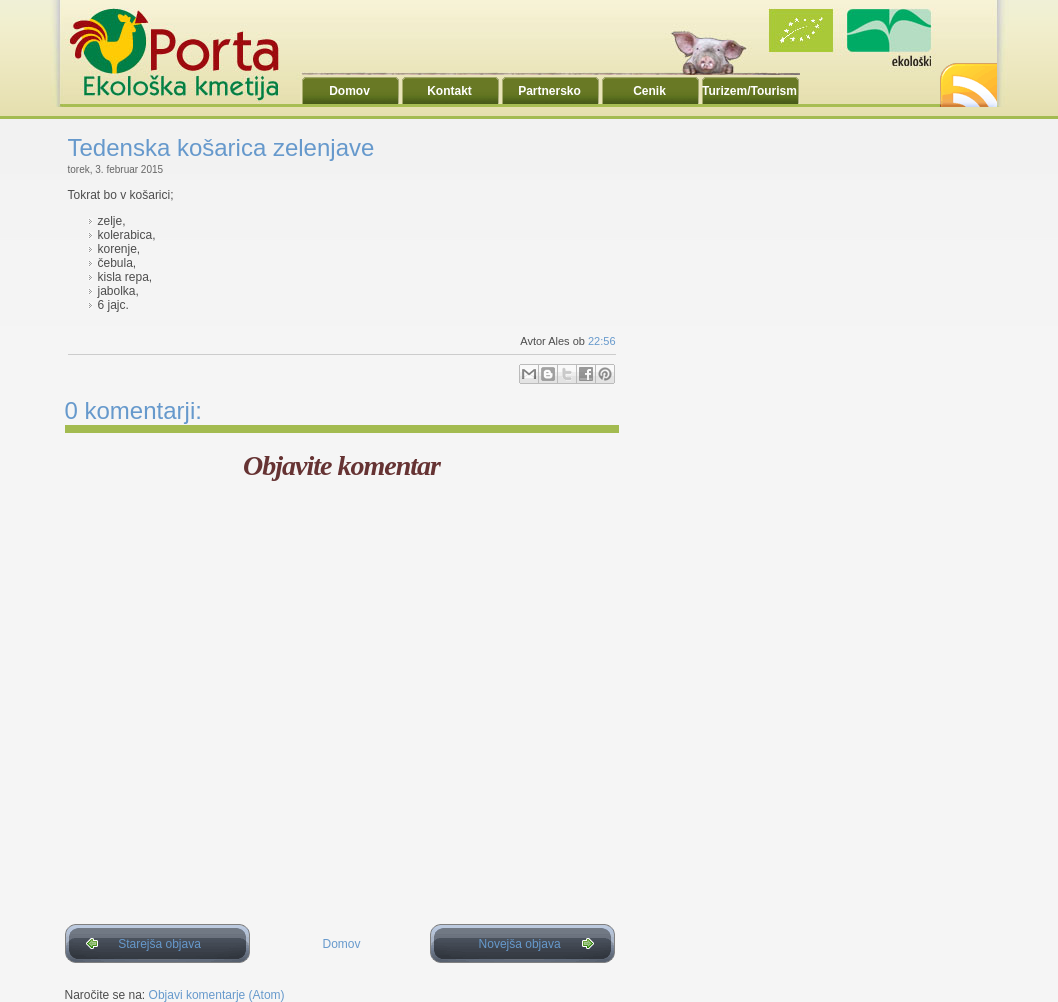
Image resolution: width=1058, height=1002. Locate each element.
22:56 (602, 341)
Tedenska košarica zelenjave (221, 147)
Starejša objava (159, 944)
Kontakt (449, 91)
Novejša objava (520, 944)
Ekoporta (185, 54)
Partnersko (549, 91)
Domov (349, 91)
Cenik (649, 91)
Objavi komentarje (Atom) (217, 995)
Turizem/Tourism (749, 91)
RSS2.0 (967, 79)
